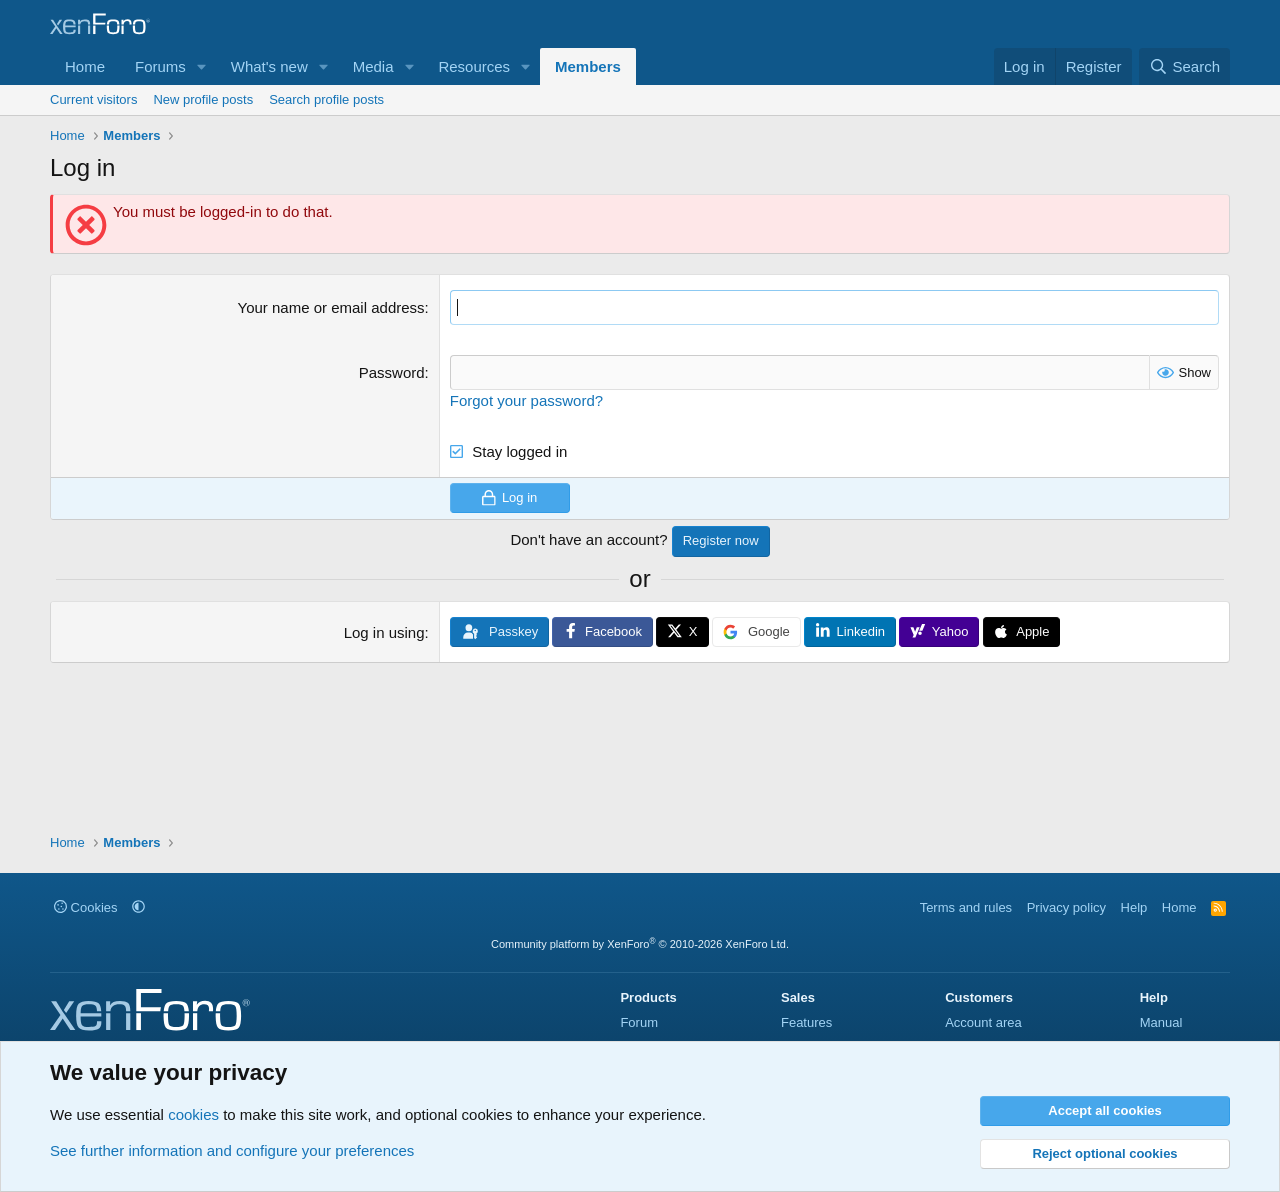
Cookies (86, 907)
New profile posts (203, 99)
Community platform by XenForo (640, 944)
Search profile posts (326, 99)
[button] (202, 66)
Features (806, 1022)
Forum (639, 1022)
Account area (983, 1022)
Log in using (384, 632)
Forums (160, 66)
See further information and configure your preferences (232, 1150)
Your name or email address (331, 307)
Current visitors (93, 99)
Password (392, 372)
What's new (269, 66)
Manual (1161, 1022)
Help (1134, 907)
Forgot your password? (526, 400)
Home (85, 66)
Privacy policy (1066, 907)
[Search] (1184, 66)
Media (373, 66)
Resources (474, 66)
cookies (193, 1114)
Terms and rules (966, 907)
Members (588, 66)
